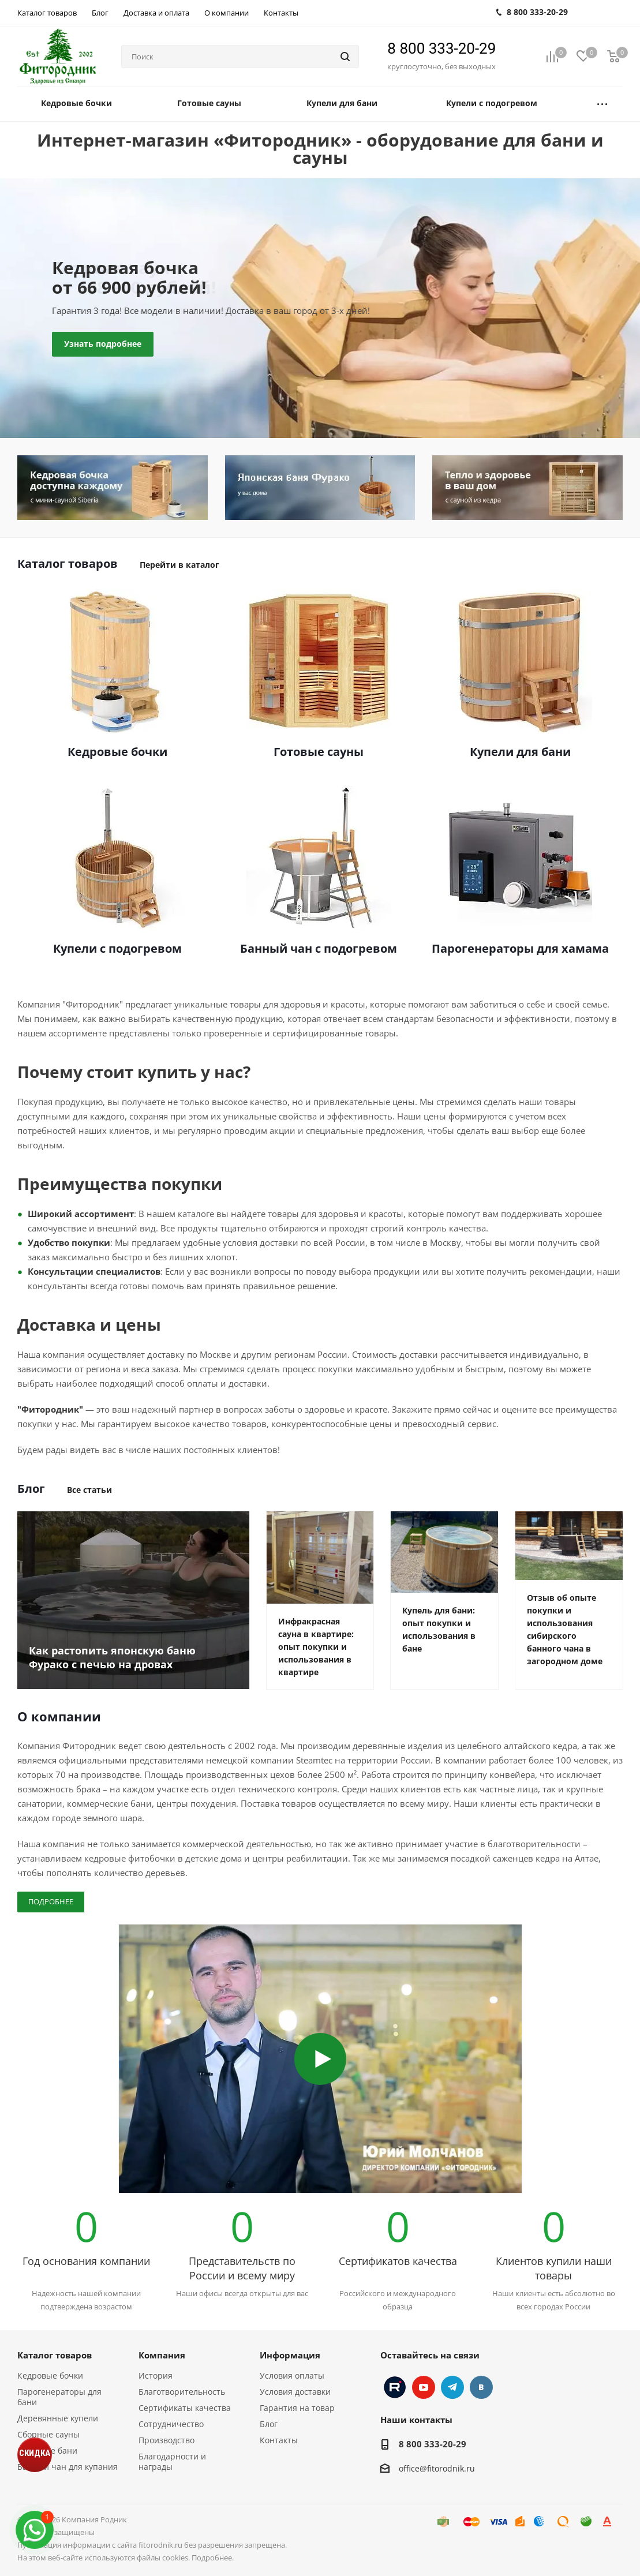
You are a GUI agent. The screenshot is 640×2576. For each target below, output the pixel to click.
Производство (166, 2440)
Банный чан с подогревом (318, 948)
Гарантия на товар (297, 2407)
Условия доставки (295, 2391)
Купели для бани (520, 752)
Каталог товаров (54, 2355)
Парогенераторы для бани (59, 2396)
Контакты (279, 2440)
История (156, 2375)
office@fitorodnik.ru (437, 2468)
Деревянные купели (57, 2418)
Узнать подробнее (102, 343)
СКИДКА (34, 2453)
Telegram (452, 2387)
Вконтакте (481, 2387)
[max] (35, 2530)
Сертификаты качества (185, 2407)
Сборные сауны (48, 2434)
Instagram (394, 2387)
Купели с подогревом (117, 948)
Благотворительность (182, 2391)
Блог (269, 2423)
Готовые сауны (319, 752)
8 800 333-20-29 (441, 48)
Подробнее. (213, 2557)
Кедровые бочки (117, 752)
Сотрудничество (171, 2423)
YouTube (423, 2387)
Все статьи (89, 1489)
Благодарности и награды (172, 2461)
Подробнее (50, 1901)
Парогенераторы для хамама (520, 948)
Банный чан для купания (67, 2466)
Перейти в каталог (179, 564)
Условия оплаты (292, 2375)
